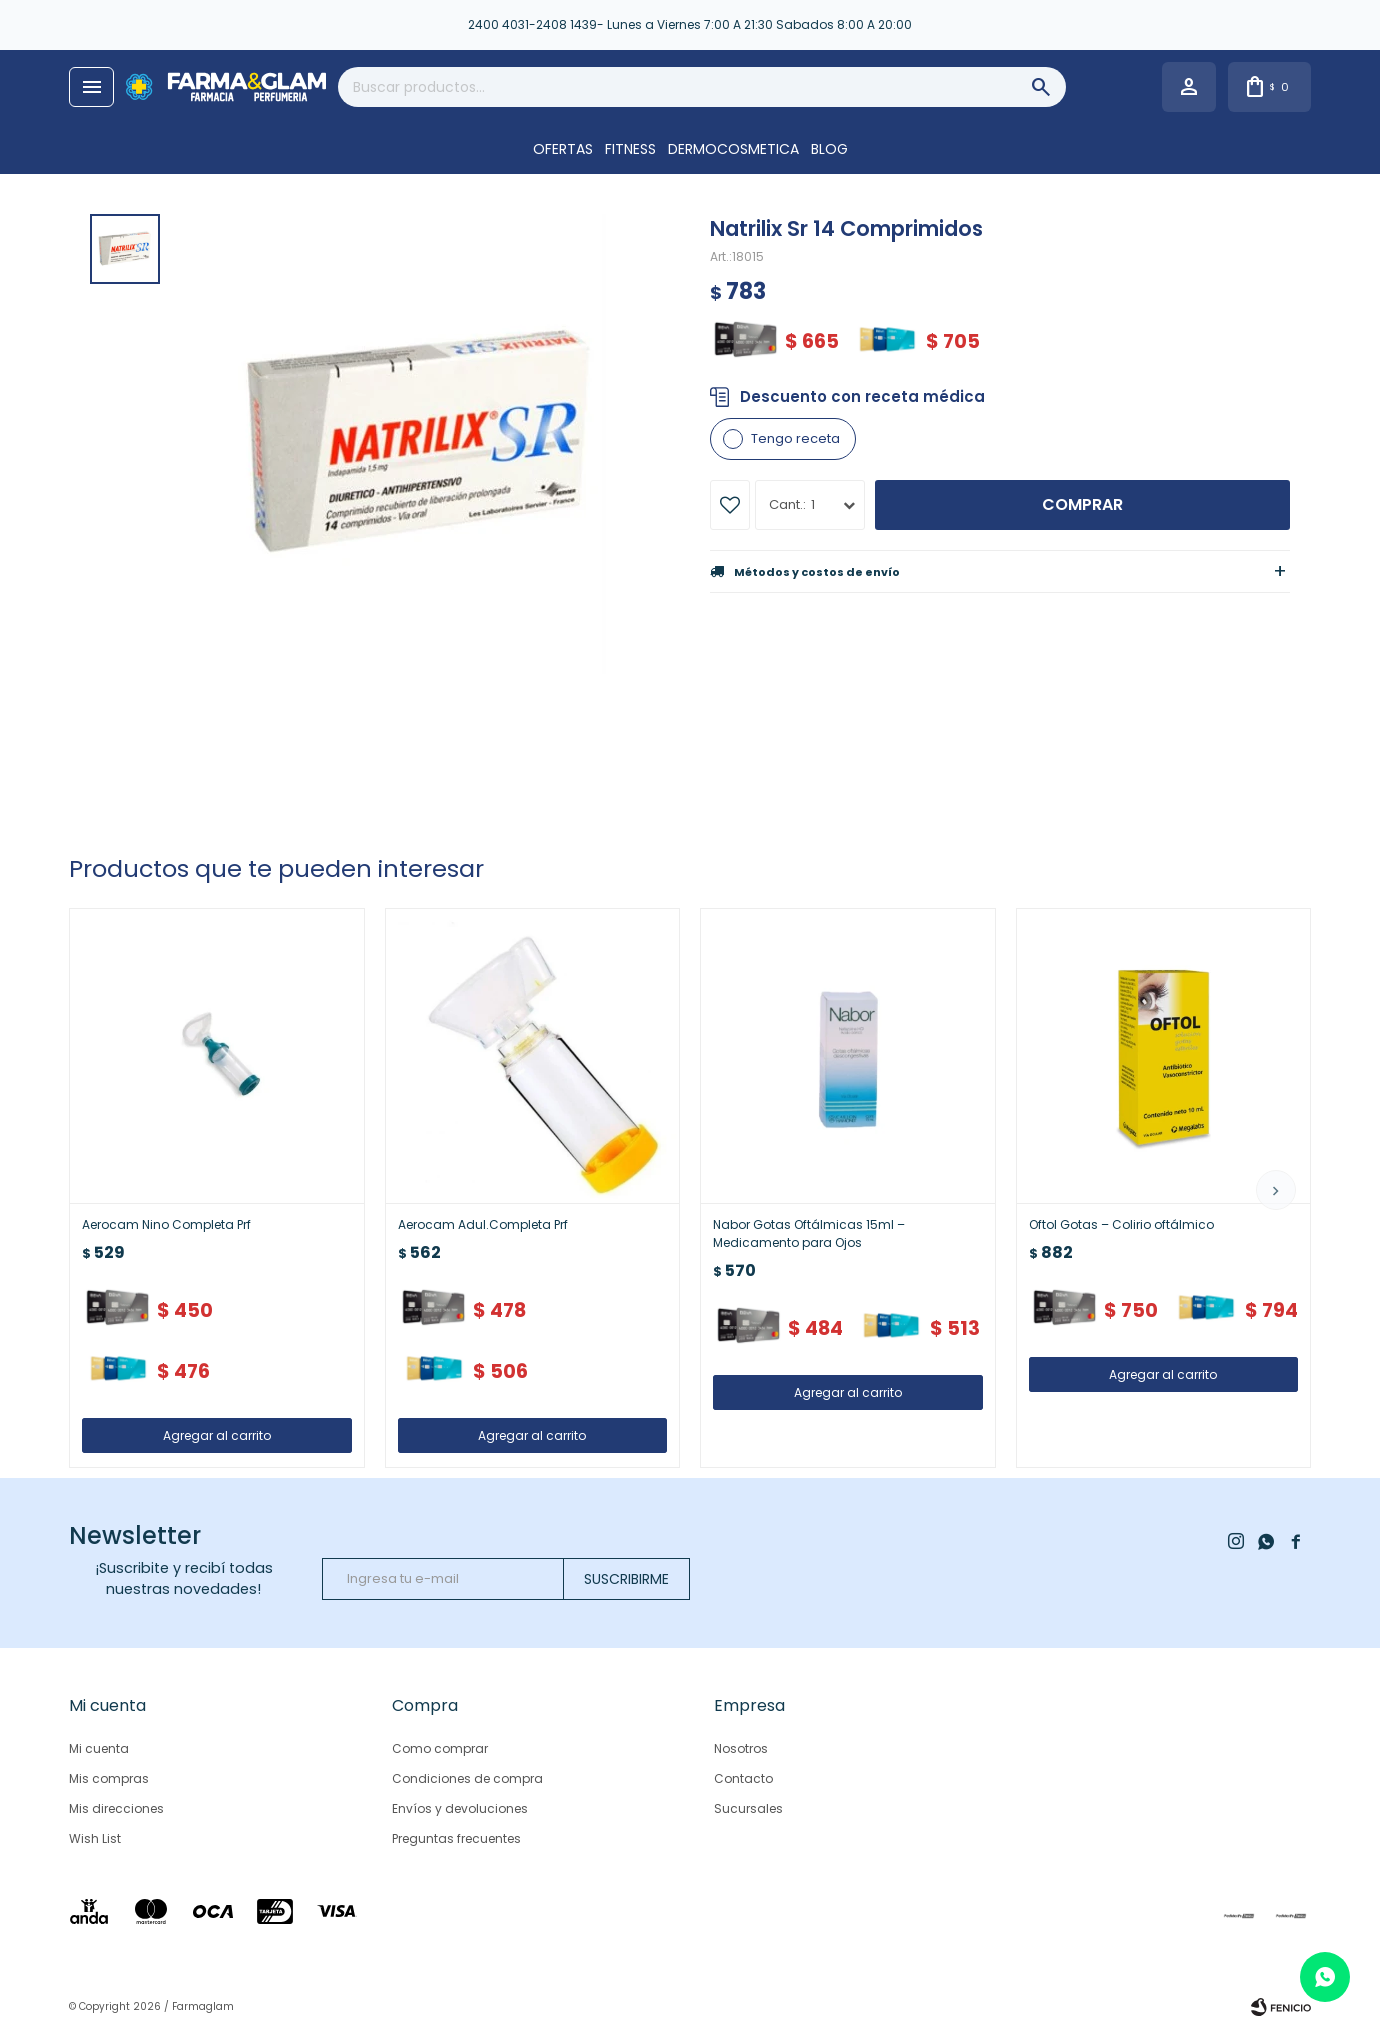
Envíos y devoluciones (460, 1808)
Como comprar (440, 1748)
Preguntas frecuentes (456, 1838)
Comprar (1082, 504)
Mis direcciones (116, 1808)
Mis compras (109, 1778)
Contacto (743, 1778)
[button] (1276, 1190)
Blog (829, 149)
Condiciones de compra (467, 1778)
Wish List (95, 1838)
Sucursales (748, 1808)
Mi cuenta (99, 1748)
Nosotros (741, 1748)
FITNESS (630, 149)
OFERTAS (563, 149)
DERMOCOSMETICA (733, 149)
